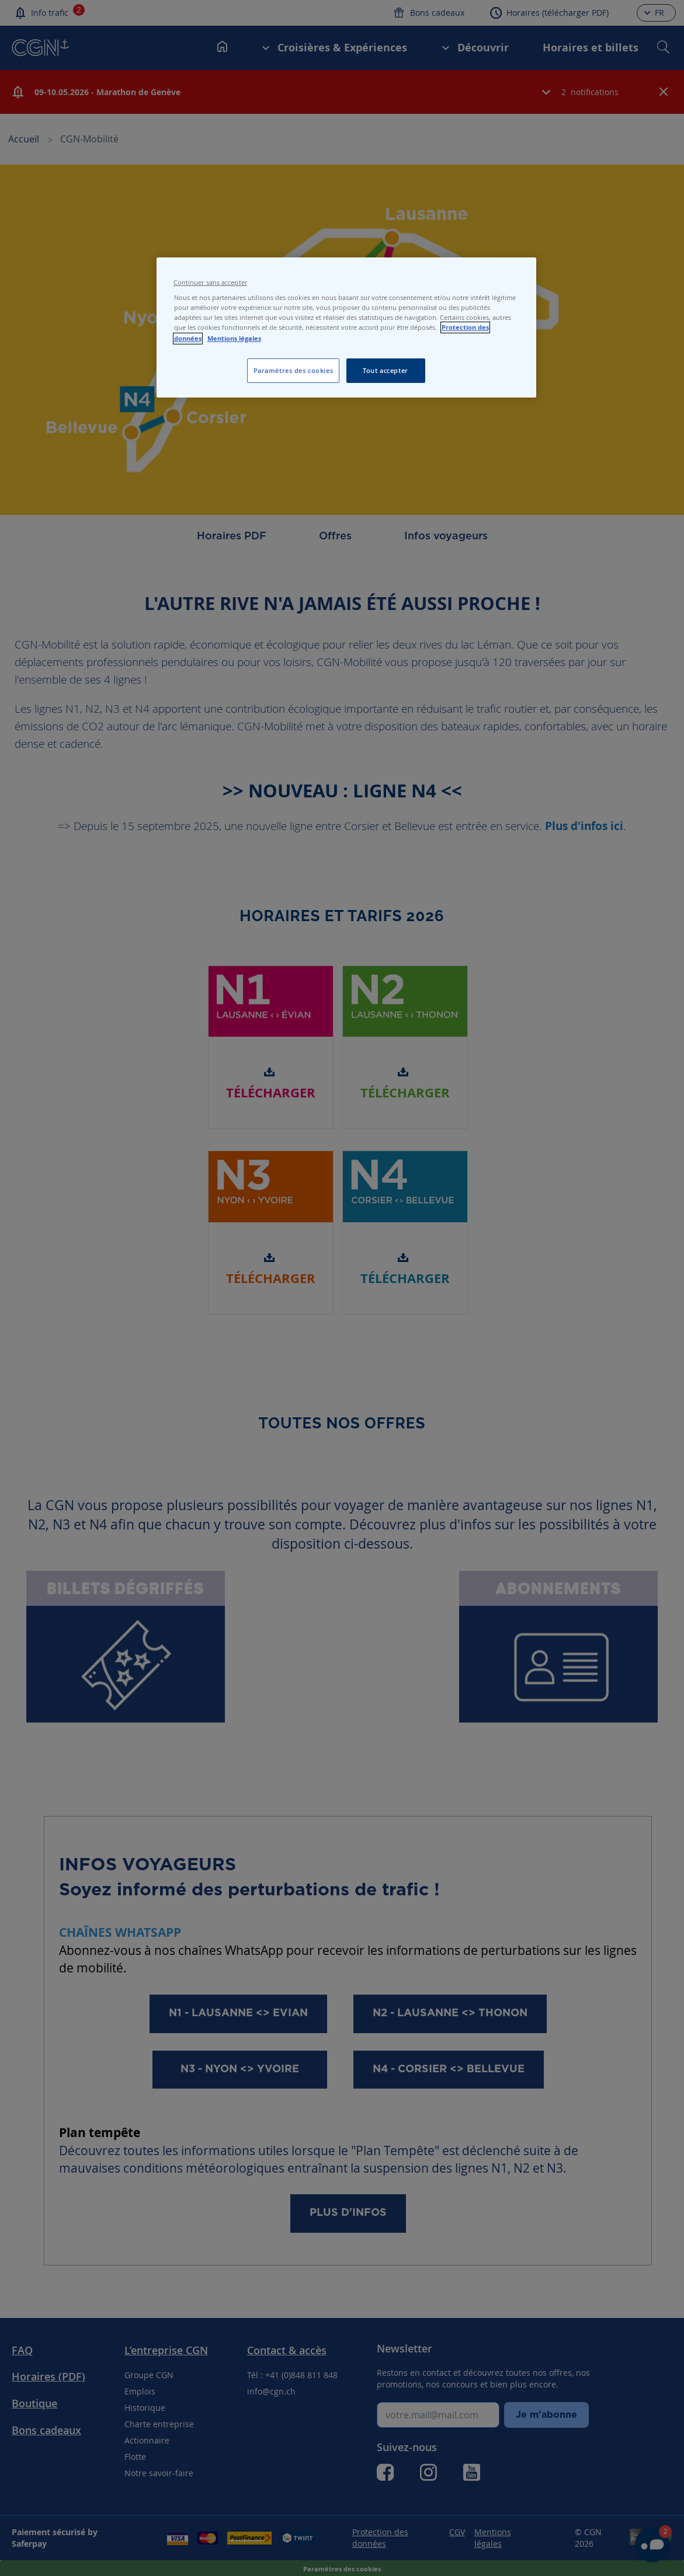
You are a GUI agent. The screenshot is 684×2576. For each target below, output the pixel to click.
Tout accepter (385, 370)
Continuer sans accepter (210, 282)
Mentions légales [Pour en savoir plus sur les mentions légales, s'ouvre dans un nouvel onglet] (234, 338)
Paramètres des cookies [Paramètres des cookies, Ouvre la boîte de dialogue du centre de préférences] (294, 370)
